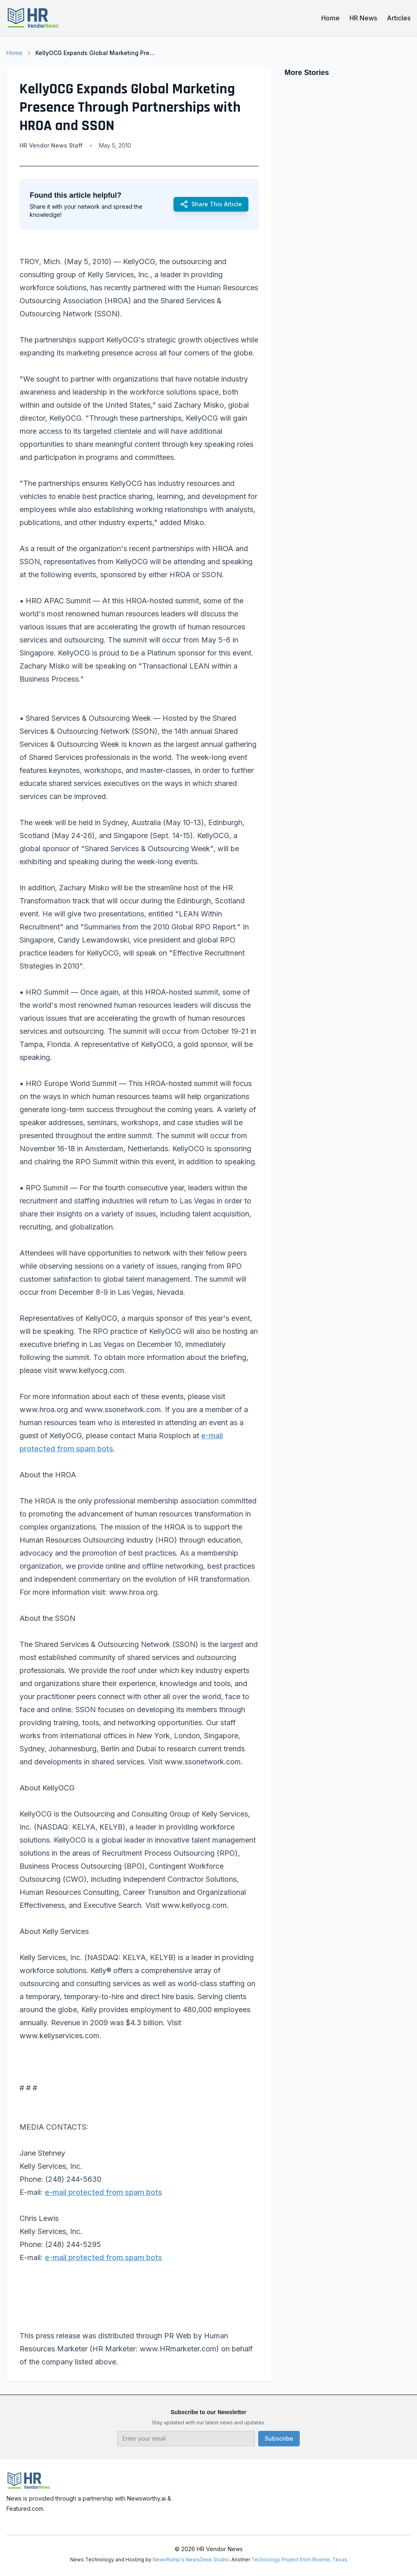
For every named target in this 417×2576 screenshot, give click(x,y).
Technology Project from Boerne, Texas (299, 2559)
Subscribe (279, 2438)
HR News (363, 18)
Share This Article (211, 204)
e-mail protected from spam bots (103, 2192)
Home (330, 18)
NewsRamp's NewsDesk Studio (191, 2559)
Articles (398, 18)
